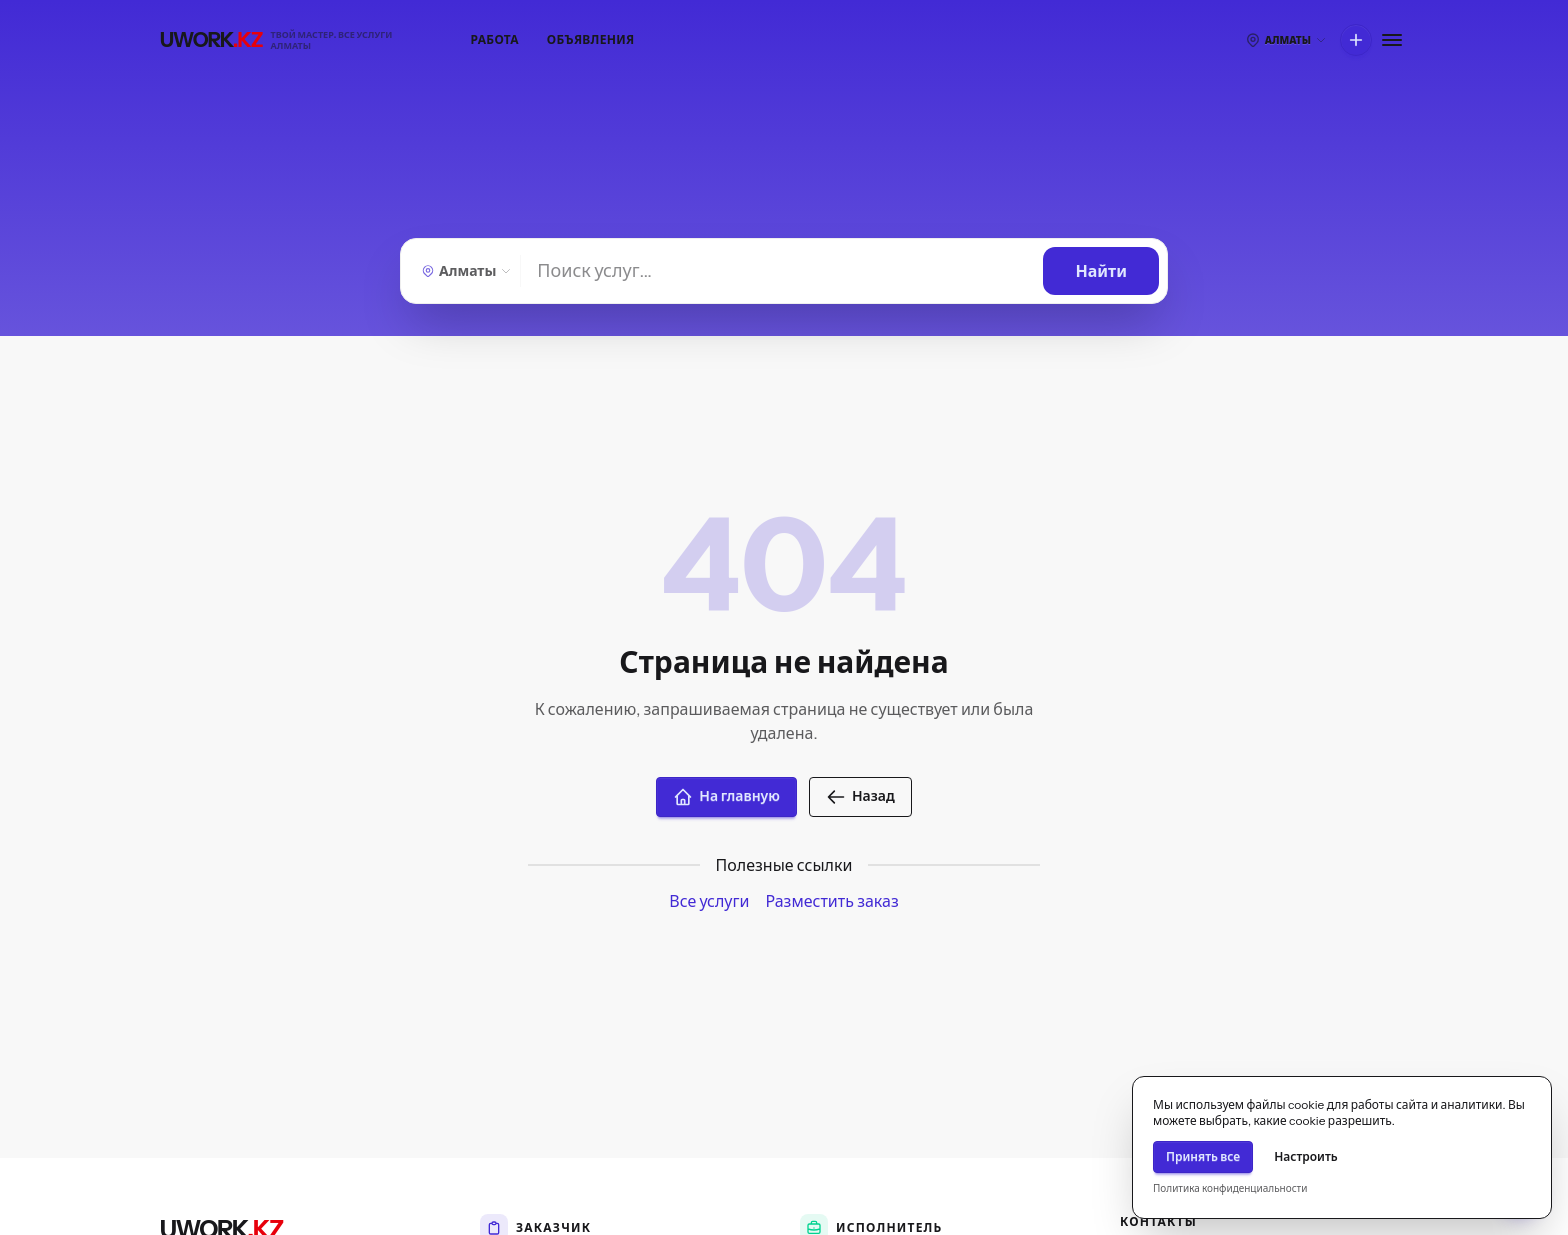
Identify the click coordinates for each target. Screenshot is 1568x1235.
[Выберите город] (1286, 40)
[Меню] (1392, 40)
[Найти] (782, 271)
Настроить (1306, 1156)
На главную (726, 797)
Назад (860, 797)
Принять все (1203, 1156)
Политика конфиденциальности (1230, 1188)
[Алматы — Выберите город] (464, 271)
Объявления (591, 39)
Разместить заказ (831, 901)
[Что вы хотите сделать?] (1356, 40)
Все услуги (709, 901)
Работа (495, 39)
